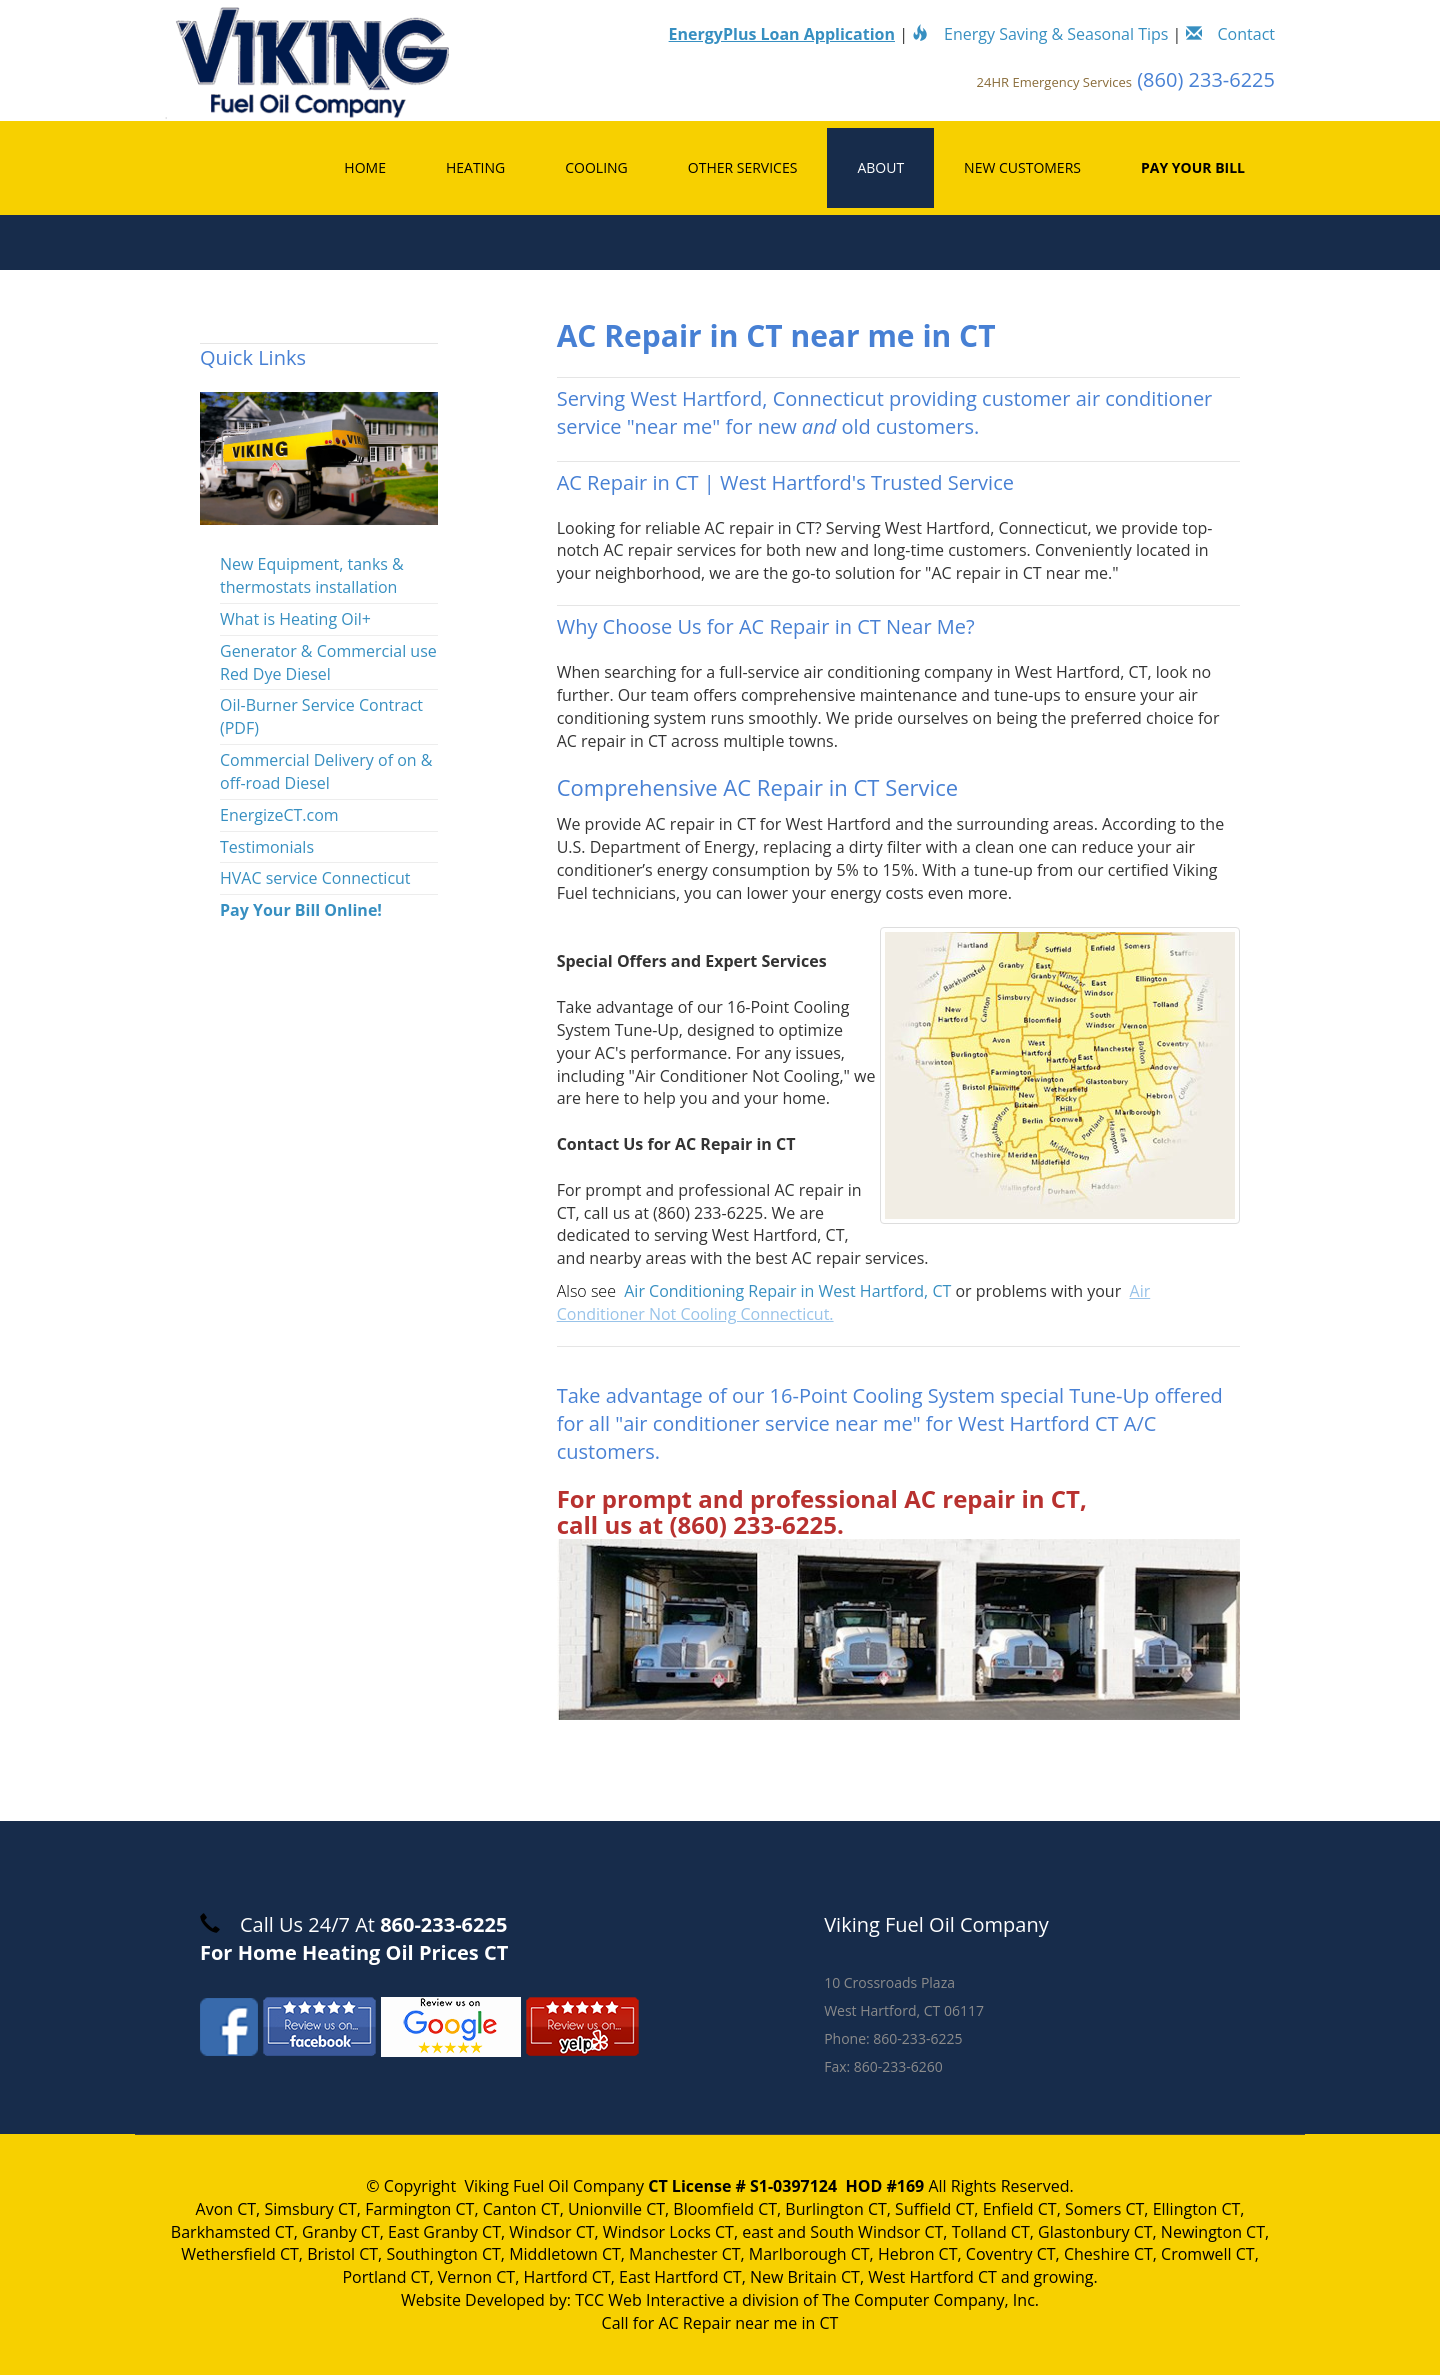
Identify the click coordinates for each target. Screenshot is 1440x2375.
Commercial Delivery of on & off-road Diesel (326, 771)
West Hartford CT (932, 2277)
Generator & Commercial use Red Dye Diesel (328, 662)
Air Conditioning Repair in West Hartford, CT (787, 1291)
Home (365, 167)
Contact (1230, 34)
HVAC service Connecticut (315, 878)
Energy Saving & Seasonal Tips (1040, 34)
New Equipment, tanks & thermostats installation (312, 575)
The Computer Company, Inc (928, 2300)
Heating (475, 167)
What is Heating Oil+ (295, 619)
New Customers (1022, 167)
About (880, 167)
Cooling (596, 167)
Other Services (743, 167)
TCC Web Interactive (650, 2300)
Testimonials (267, 847)
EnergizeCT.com (279, 815)
